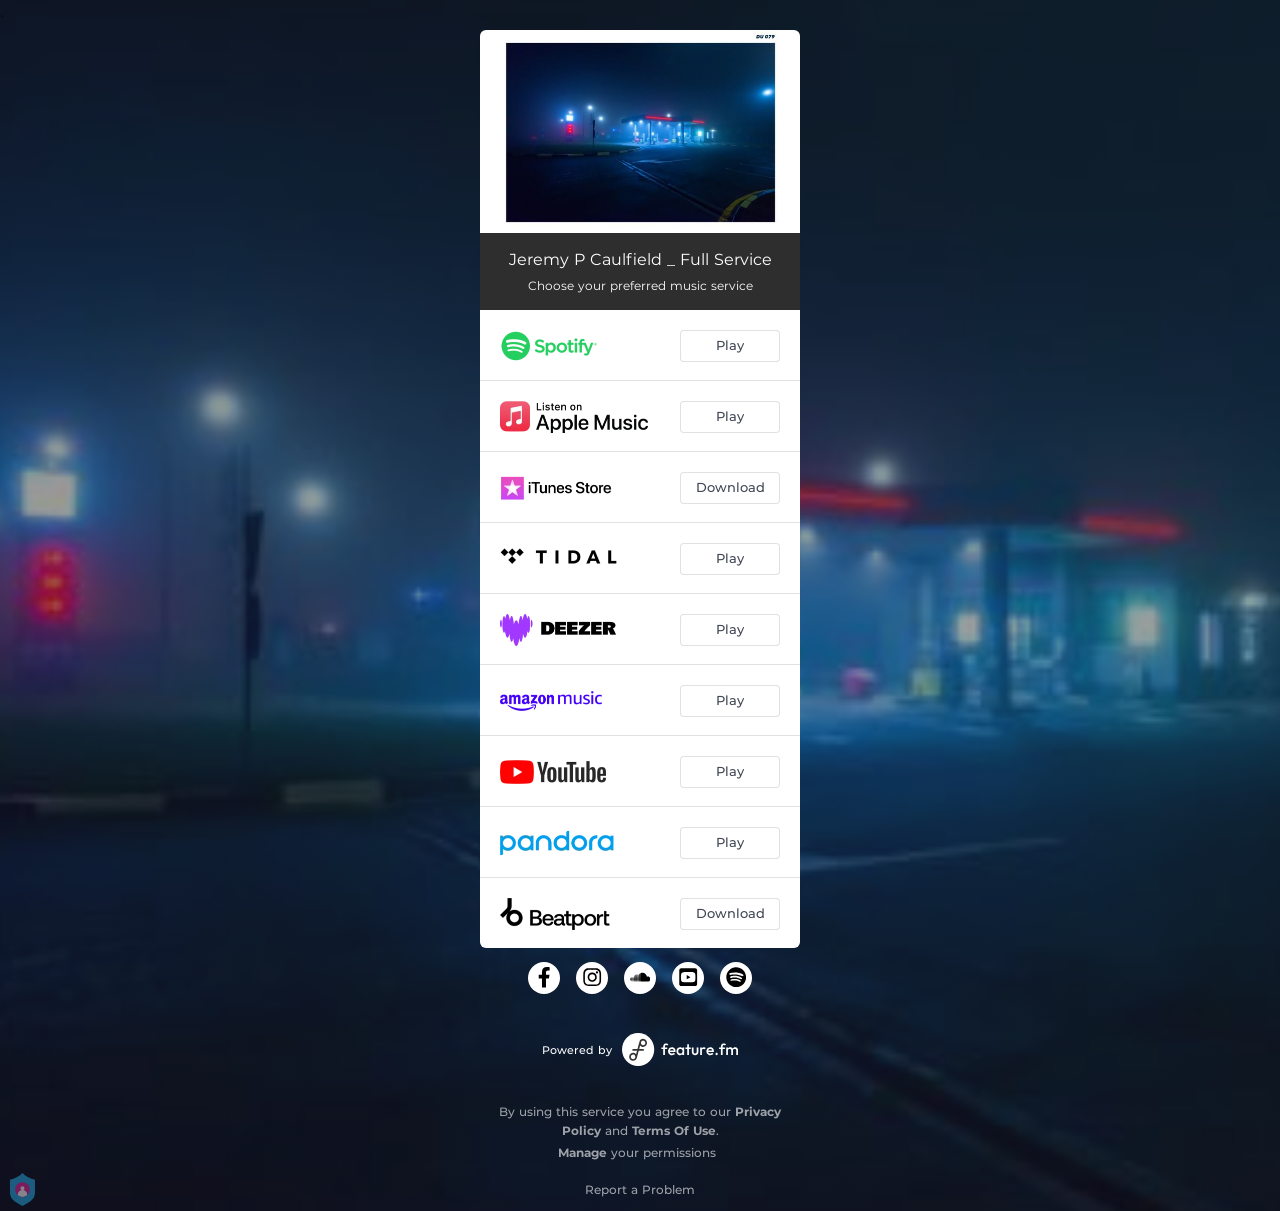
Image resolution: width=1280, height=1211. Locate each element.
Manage (582, 1152)
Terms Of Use (674, 1130)
